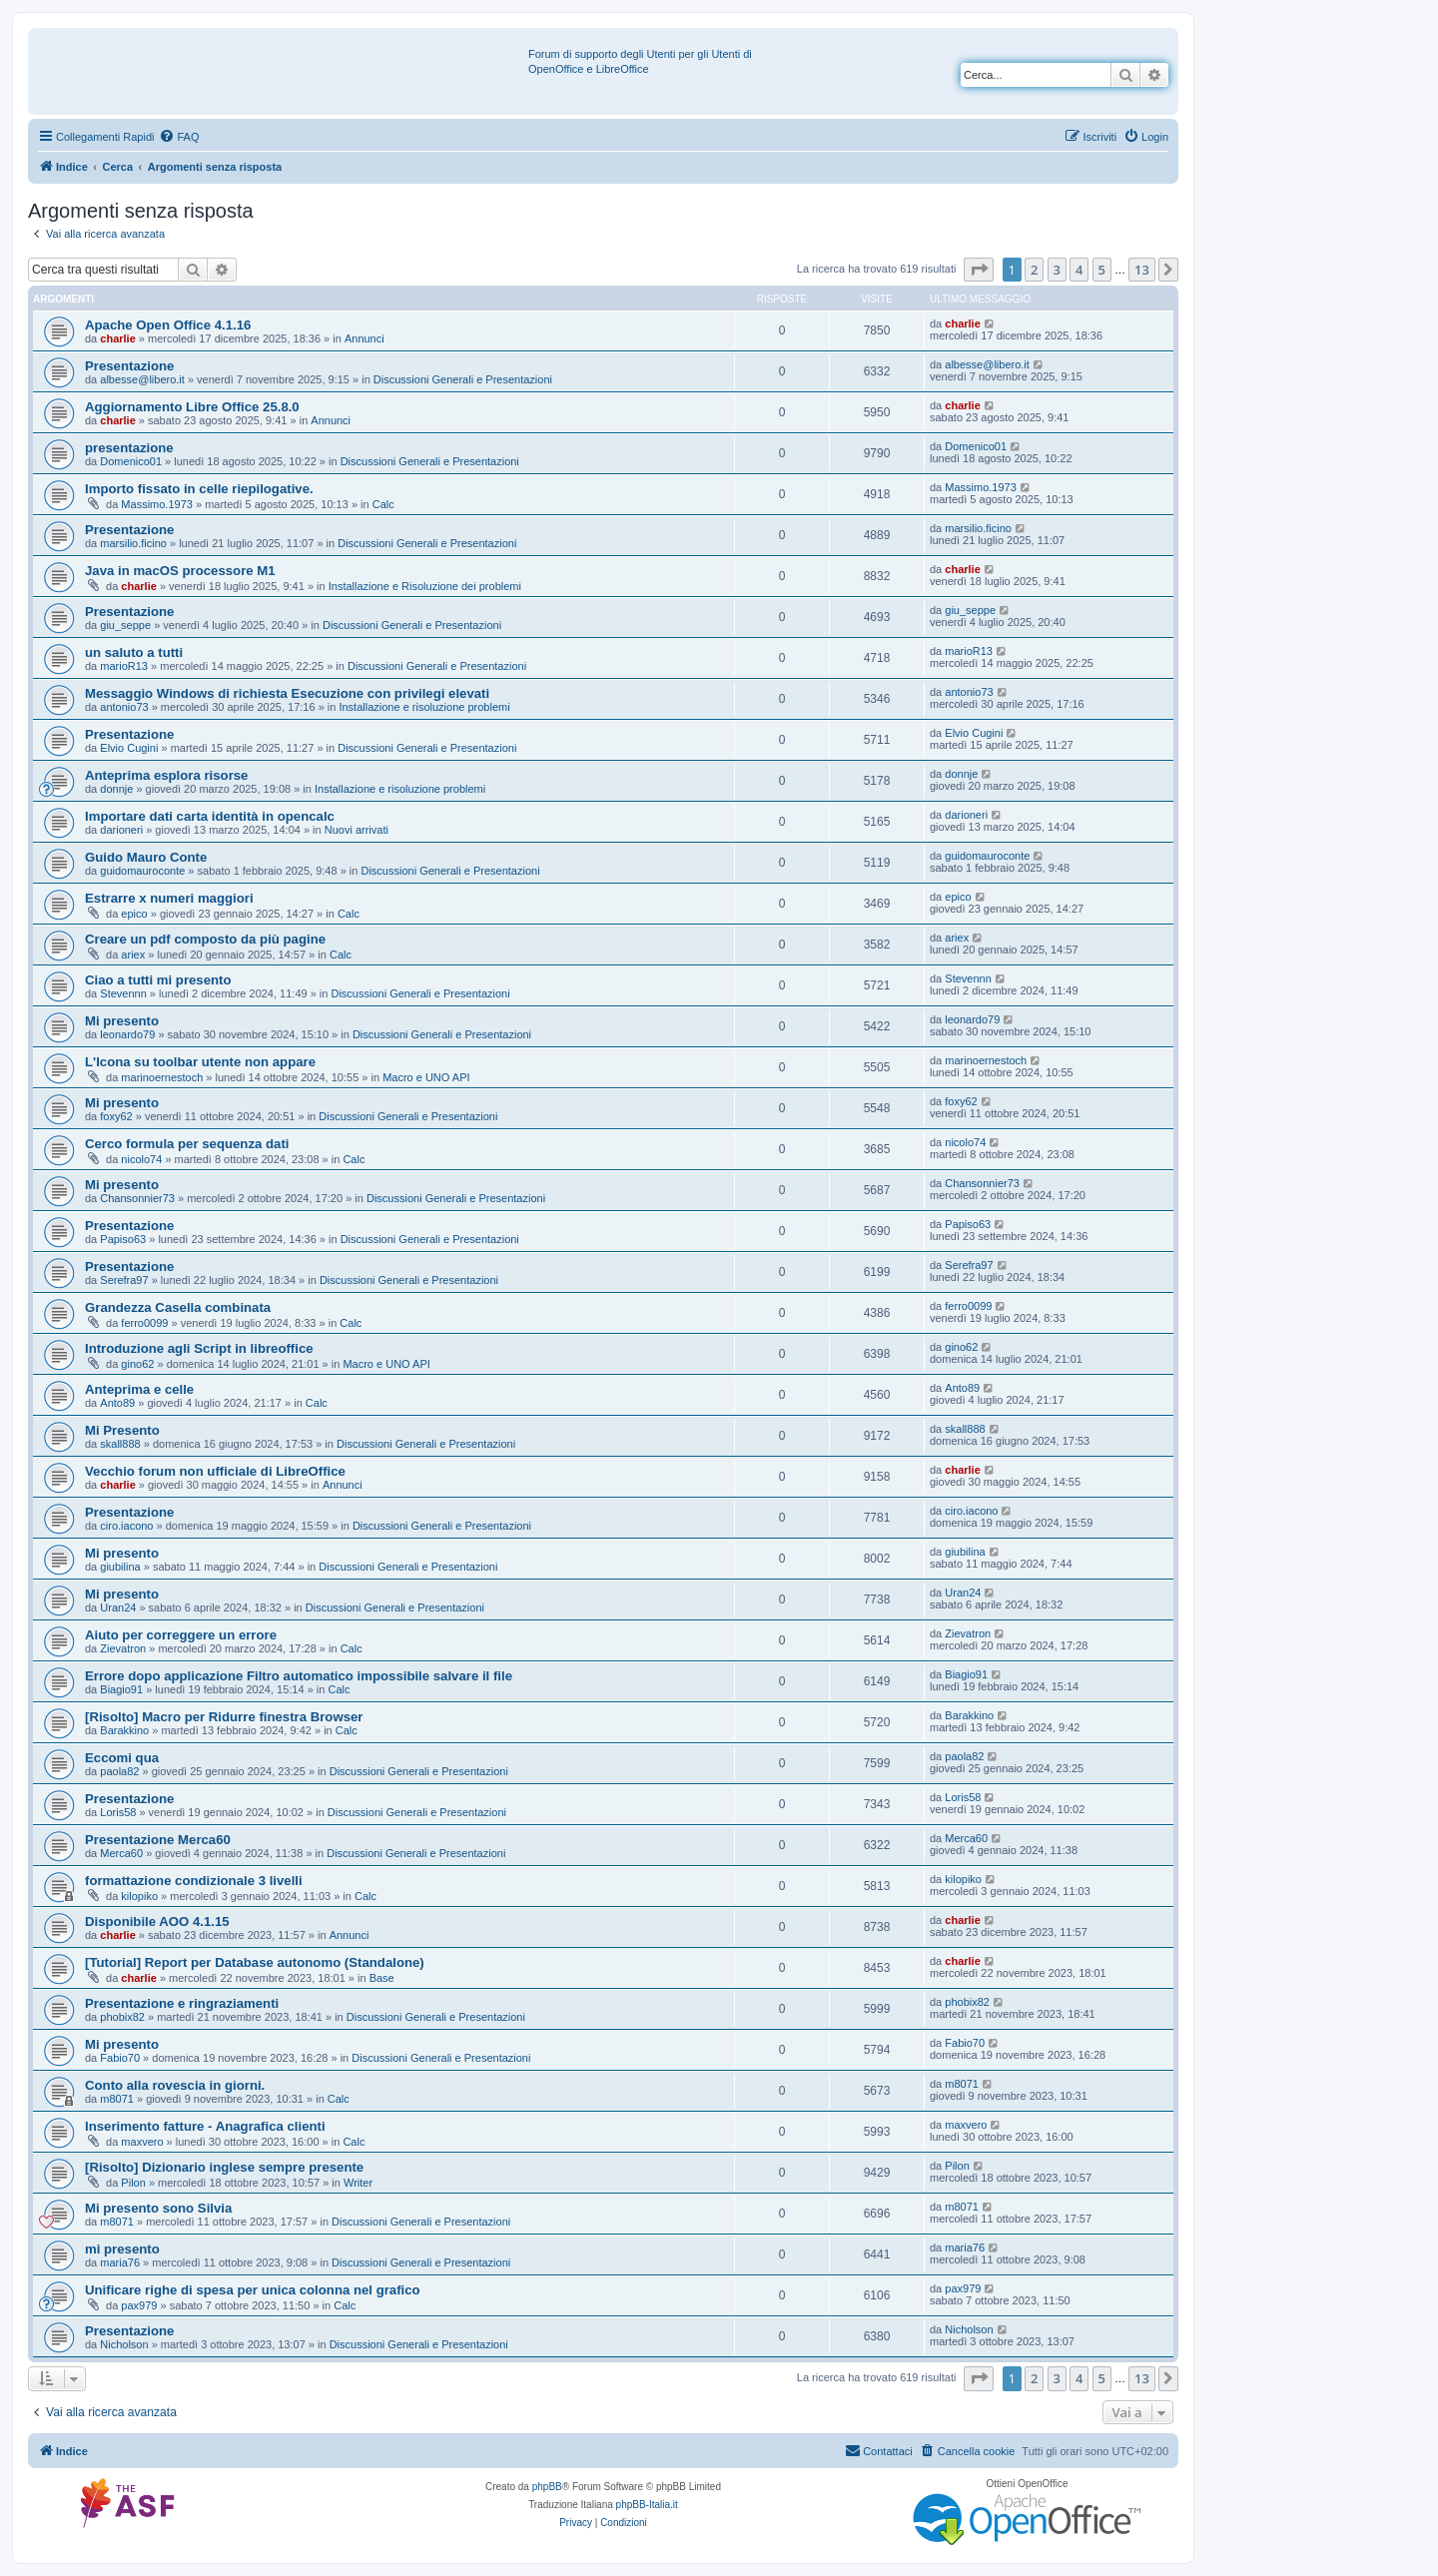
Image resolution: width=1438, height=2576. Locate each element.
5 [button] (1101, 270)
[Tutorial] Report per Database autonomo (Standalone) (254, 1962)
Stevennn (123, 993)
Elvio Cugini (129, 748)
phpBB (547, 2486)
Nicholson (124, 2344)
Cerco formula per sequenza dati (187, 1143)
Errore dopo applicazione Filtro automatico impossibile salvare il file (298, 1675)
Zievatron (123, 1648)
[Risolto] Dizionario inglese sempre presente (224, 2167)
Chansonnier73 (137, 1198)
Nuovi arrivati (356, 830)
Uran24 (118, 1607)
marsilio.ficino (133, 543)
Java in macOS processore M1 (180, 570)
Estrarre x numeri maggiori (169, 898)
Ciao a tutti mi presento (158, 979)
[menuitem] (179, 137)
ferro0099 (144, 1323)
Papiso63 (123, 1239)
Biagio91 (121, 1689)
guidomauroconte (142, 871)
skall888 (120, 1444)
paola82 (119, 1771)
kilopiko (139, 1896)
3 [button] (1057, 270)
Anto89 (117, 1403)
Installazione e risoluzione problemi (424, 707)
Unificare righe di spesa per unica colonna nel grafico (252, 2289)
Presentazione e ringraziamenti (182, 2003)
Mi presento (122, 1020)
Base (381, 1978)
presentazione (129, 447)
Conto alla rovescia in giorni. (175, 2085)
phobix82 (122, 2017)
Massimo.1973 (157, 504)
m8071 (117, 2099)
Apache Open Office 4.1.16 (168, 325)
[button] (979, 270)
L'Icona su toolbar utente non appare (200, 1061)
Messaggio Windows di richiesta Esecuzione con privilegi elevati (287, 693)
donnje (116, 789)
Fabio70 (120, 2058)
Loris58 (118, 1812)
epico (134, 914)
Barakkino (124, 1730)
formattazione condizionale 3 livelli (194, 1880)
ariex (133, 955)
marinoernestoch (162, 1077)
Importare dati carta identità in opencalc (210, 816)
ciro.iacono (126, 1526)
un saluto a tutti (134, 652)
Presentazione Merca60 (158, 1839)
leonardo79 (127, 1034)
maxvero (142, 2142)
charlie (117, 338)
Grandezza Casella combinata (178, 1307)
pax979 (139, 2305)
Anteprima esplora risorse (166, 775)
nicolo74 (141, 1159)
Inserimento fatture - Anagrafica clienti (205, 2126)
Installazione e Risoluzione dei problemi (425, 586)
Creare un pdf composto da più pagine (205, 939)
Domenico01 (131, 461)
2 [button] (1034, 270)
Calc (383, 504)
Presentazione (129, 365)
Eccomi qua (122, 1757)
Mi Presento (122, 1430)
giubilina (120, 1567)
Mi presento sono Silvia (158, 2208)
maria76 (120, 2262)
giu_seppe (125, 625)
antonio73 (124, 707)
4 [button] (1079, 270)
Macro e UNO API (425, 1077)
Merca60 (121, 1853)
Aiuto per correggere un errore (181, 1634)
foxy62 (116, 1116)
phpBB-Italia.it (647, 2504)
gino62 (137, 1364)
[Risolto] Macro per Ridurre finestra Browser (223, 1716)
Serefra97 (124, 1280)
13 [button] (1141, 270)
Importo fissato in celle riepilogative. (199, 488)
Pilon (133, 2183)
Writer (358, 2183)
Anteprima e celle (139, 1389)
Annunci (364, 338)
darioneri (121, 830)
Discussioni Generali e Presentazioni (462, 379)
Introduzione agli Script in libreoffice (199, 1348)
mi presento (122, 2249)
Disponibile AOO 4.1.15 (157, 1921)
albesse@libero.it (142, 379)
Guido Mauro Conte (146, 857)
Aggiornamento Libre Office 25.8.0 (192, 406)
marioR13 (124, 666)
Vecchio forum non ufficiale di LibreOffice (215, 1471)
